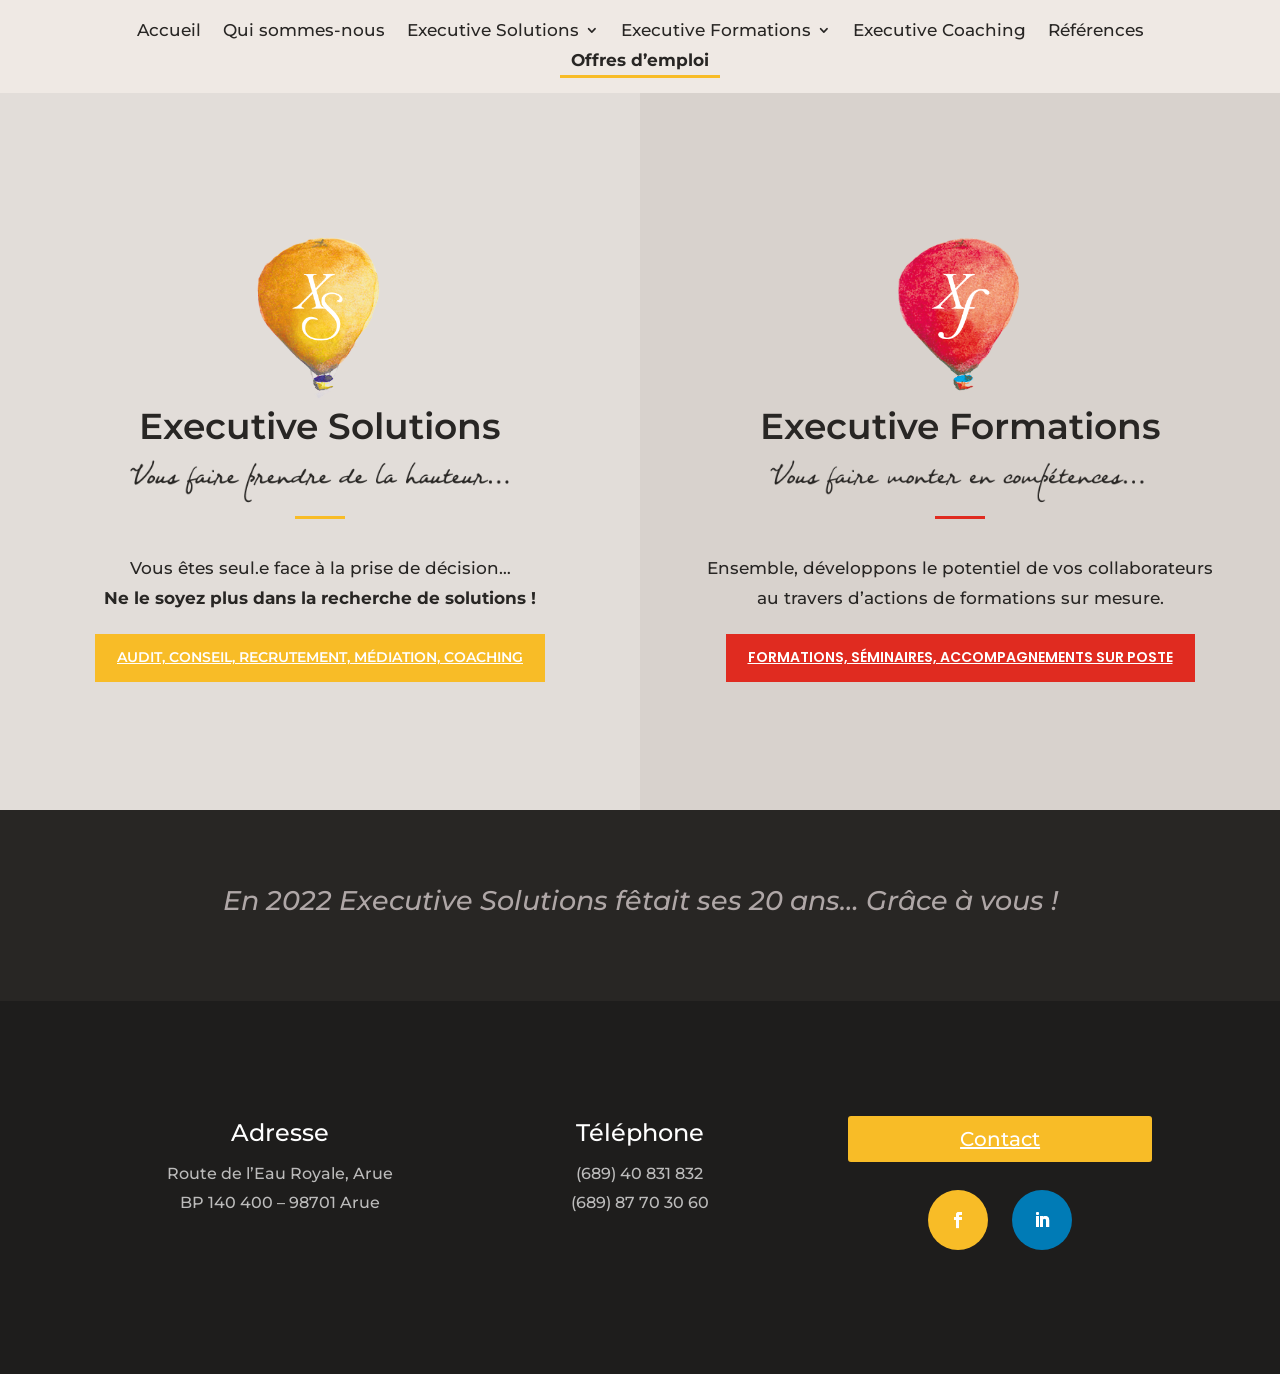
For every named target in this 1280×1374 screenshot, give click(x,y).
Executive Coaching (939, 31)
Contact (1000, 1139)
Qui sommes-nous (304, 31)
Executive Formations (716, 31)
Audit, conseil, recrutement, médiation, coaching (320, 657)
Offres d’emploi (640, 61)
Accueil (169, 31)
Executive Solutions (493, 31)
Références (1096, 31)
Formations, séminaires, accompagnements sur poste (960, 657)
